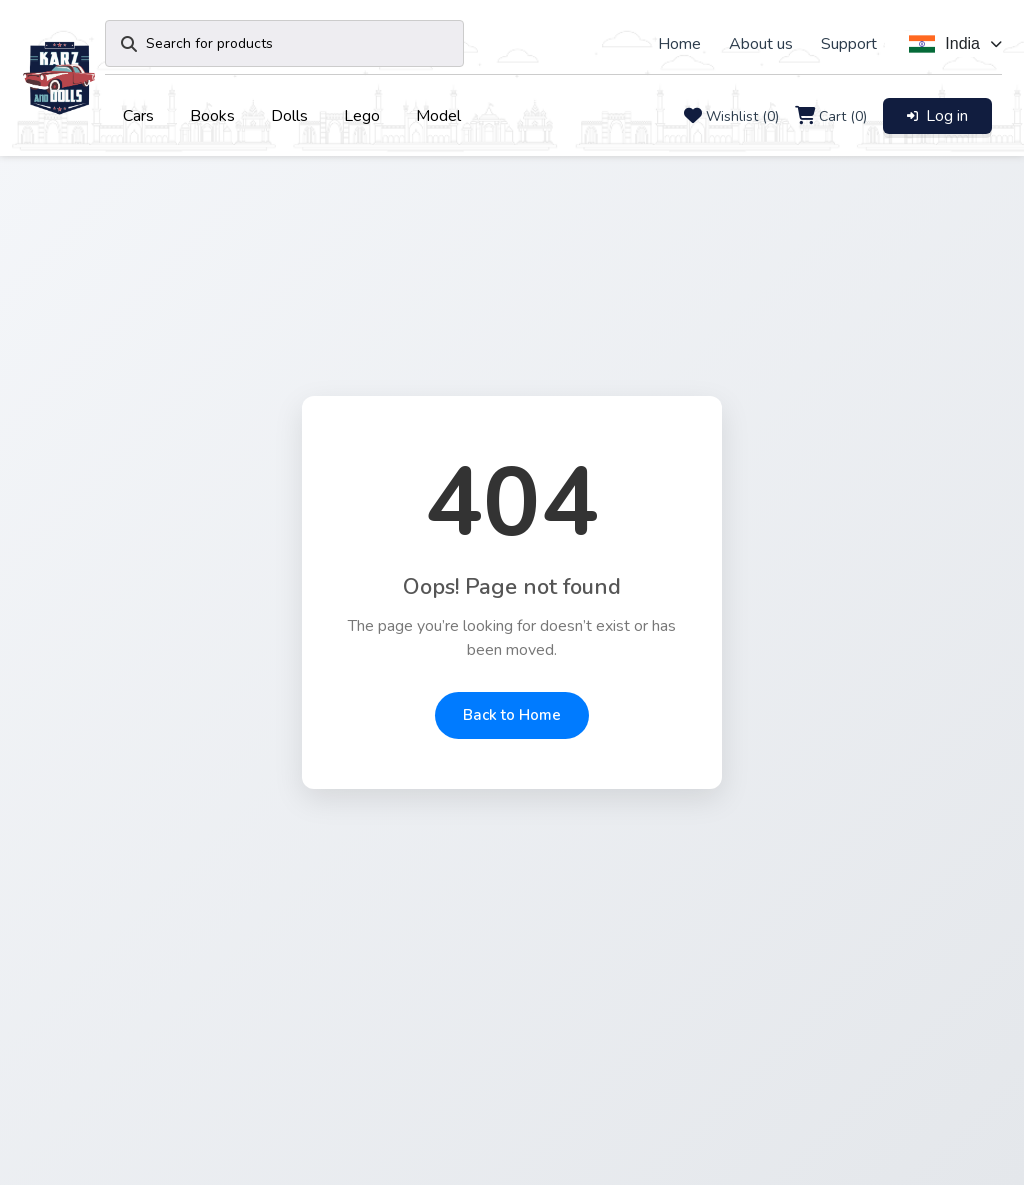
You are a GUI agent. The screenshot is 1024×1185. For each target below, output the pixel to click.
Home (679, 44)
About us (761, 44)
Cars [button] (138, 116)
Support (849, 44)
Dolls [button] (289, 116)
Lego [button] (362, 116)
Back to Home (512, 715)
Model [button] (438, 116)
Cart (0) (843, 116)
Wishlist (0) (742, 116)
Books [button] (212, 116)
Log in (937, 116)
